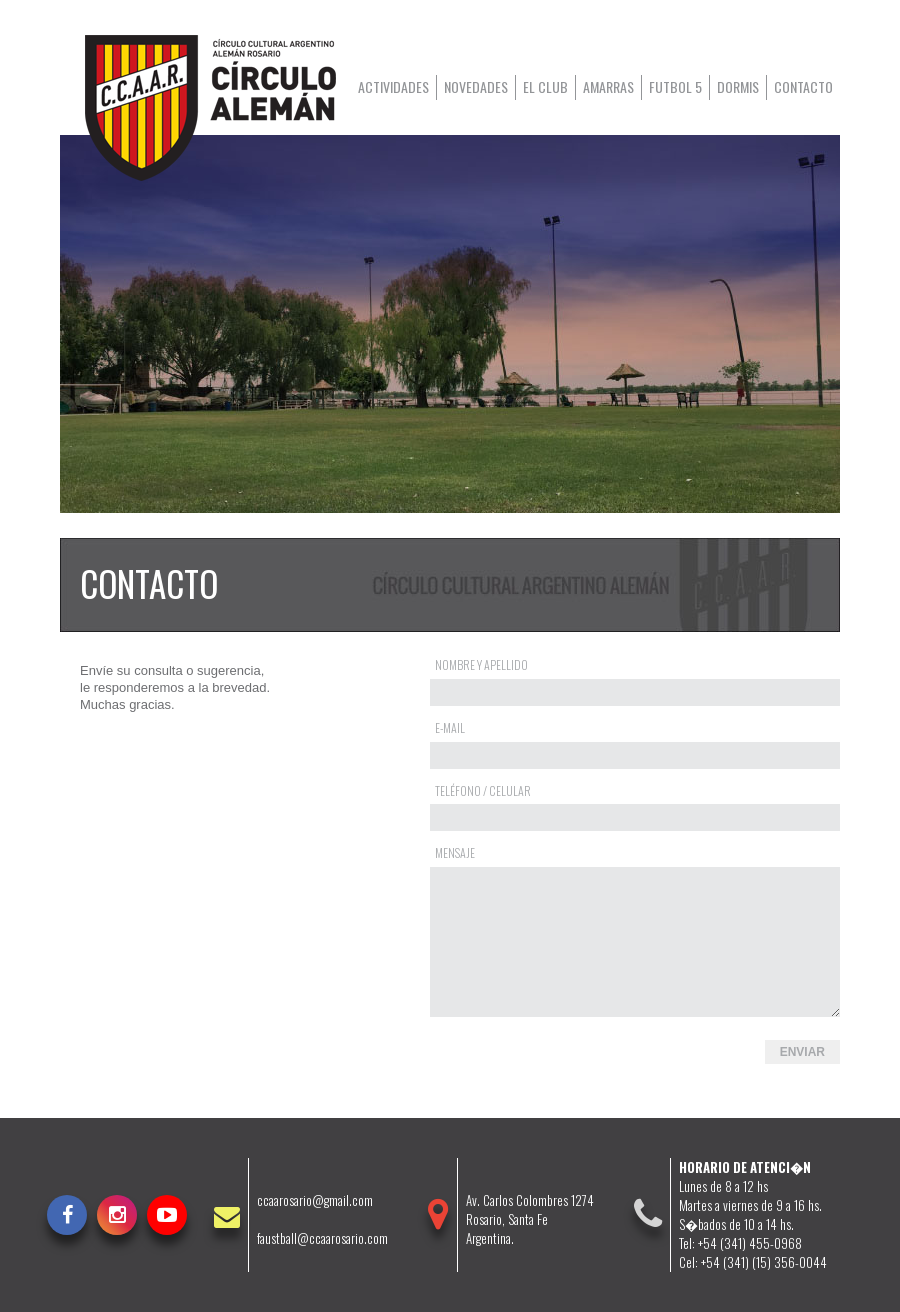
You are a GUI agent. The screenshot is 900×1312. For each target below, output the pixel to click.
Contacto (803, 86)
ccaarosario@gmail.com (315, 1200)
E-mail (450, 727)
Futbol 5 (675, 86)
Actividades (393, 86)
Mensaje (455, 852)
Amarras (608, 86)
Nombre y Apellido (481, 664)
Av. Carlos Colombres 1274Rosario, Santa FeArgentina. (530, 1219)
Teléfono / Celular (483, 790)
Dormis (738, 86)
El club (545, 86)
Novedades (476, 86)
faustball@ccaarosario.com (322, 1238)
